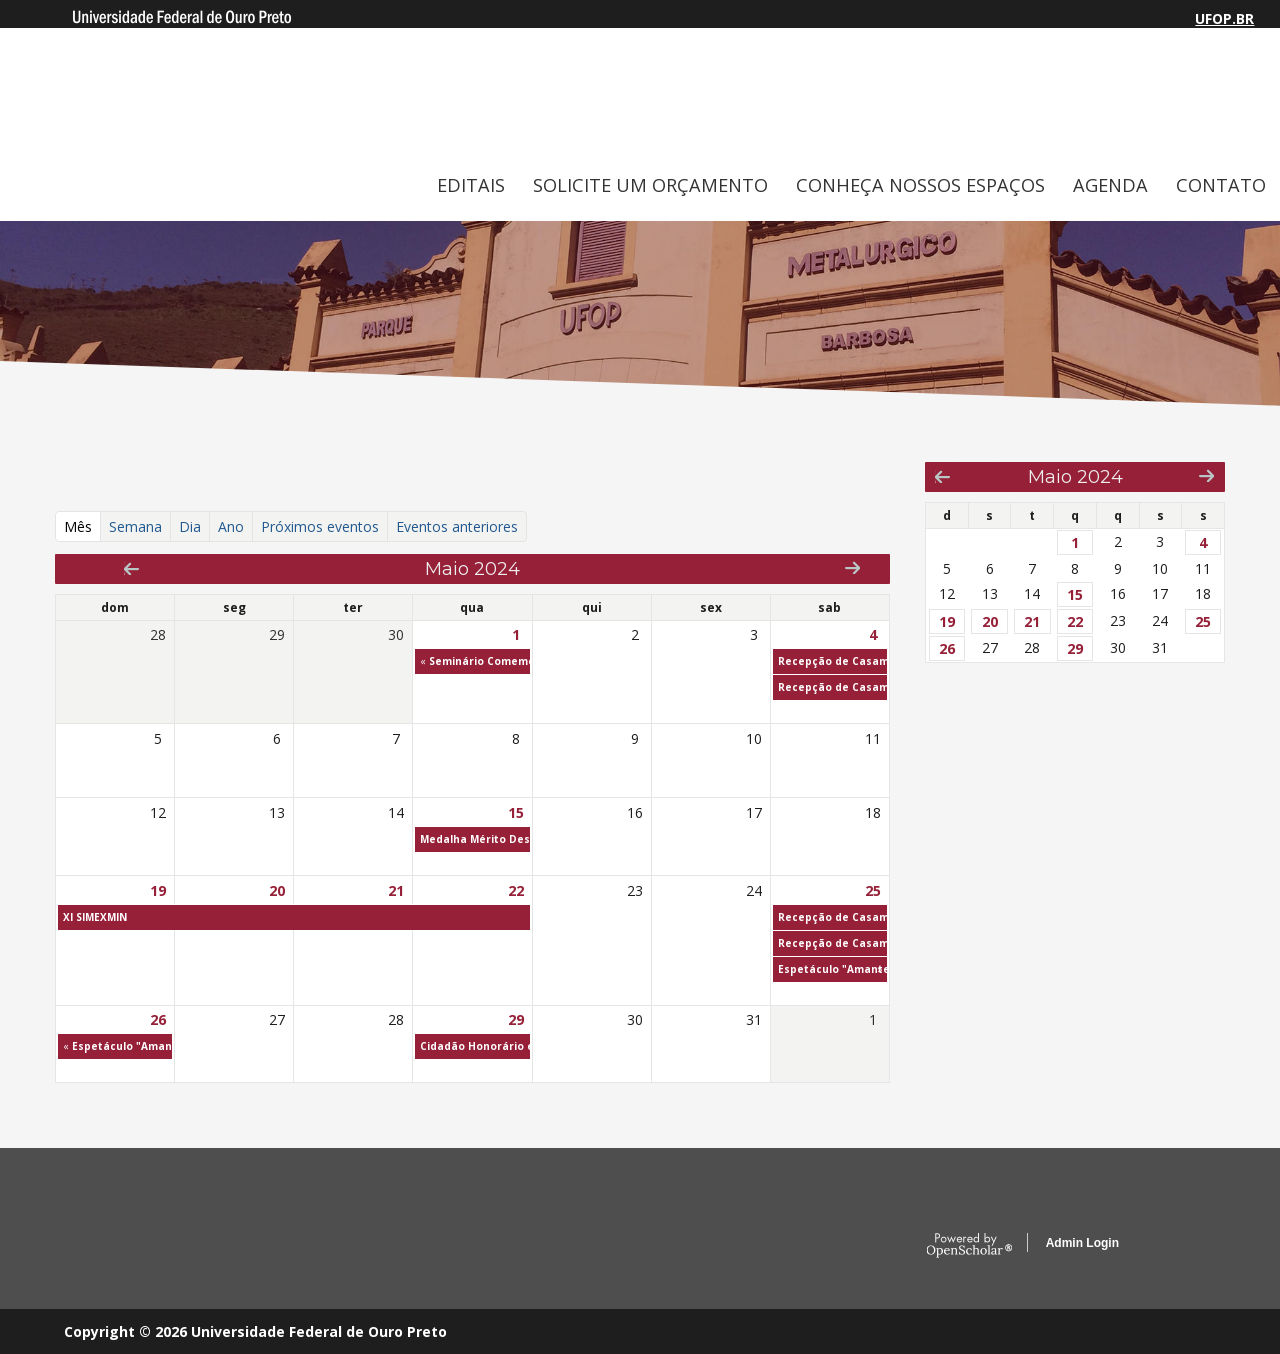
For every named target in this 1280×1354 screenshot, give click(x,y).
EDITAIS (471, 185)
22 (516, 890)
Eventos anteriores (457, 526)
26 (158, 1019)
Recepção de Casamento (846, 661)
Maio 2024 (1075, 476)
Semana (135, 526)
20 (277, 890)
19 (158, 890)
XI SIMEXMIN (95, 917)
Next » (852, 567)
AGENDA (1110, 185)
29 (516, 1019)
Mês (82, 526)
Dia (190, 526)
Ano (231, 526)
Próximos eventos (320, 526)
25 (873, 890)
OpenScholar (969, 1246)
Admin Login (1082, 1243)
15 (516, 812)
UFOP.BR (1224, 18)
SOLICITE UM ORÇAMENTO (650, 185)
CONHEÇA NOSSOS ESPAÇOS (920, 185)
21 (396, 890)
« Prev (131, 568)
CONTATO (1221, 185)
